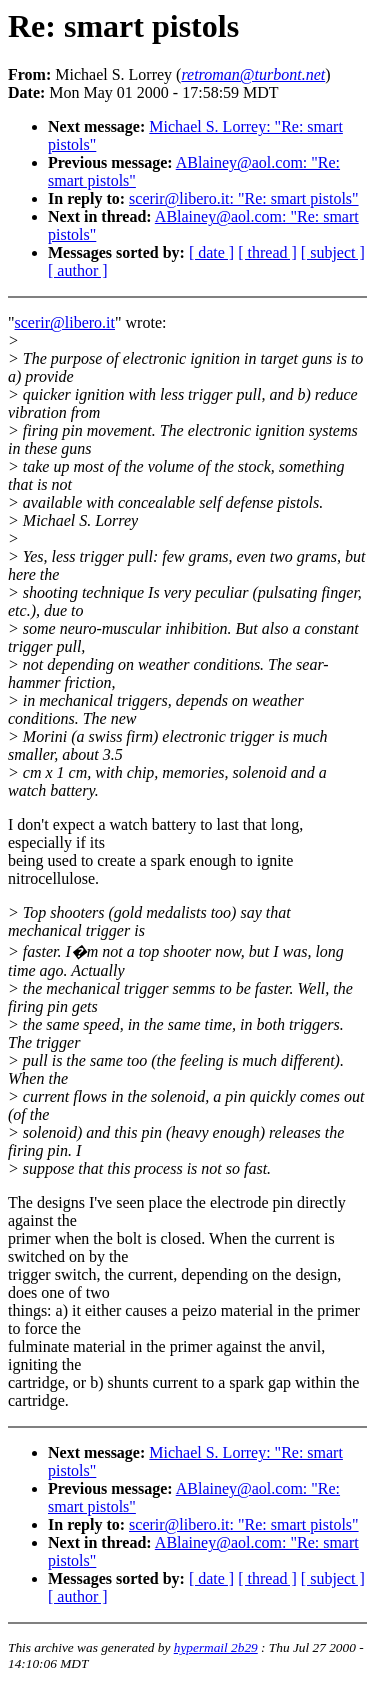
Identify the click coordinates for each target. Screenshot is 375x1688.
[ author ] (78, 270)
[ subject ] (333, 252)
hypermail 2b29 (216, 1647)
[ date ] (211, 252)
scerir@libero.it (65, 322)
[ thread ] (267, 252)
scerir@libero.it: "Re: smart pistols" (244, 198)
